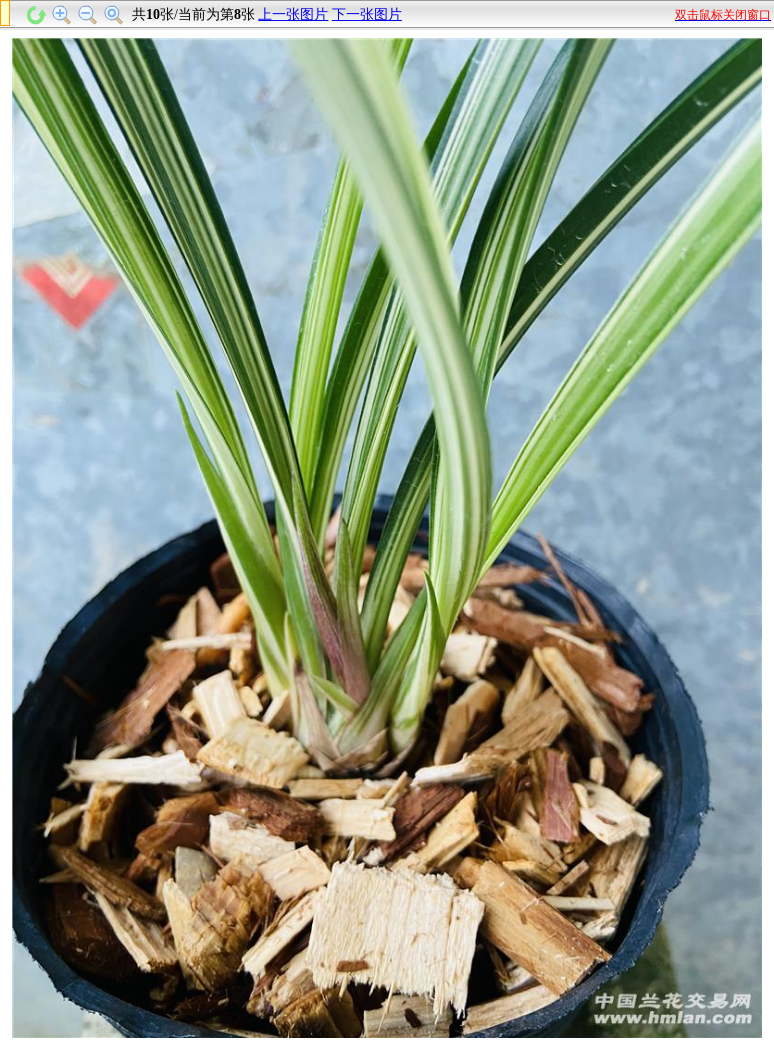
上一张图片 (293, 14)
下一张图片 (367, 14)
